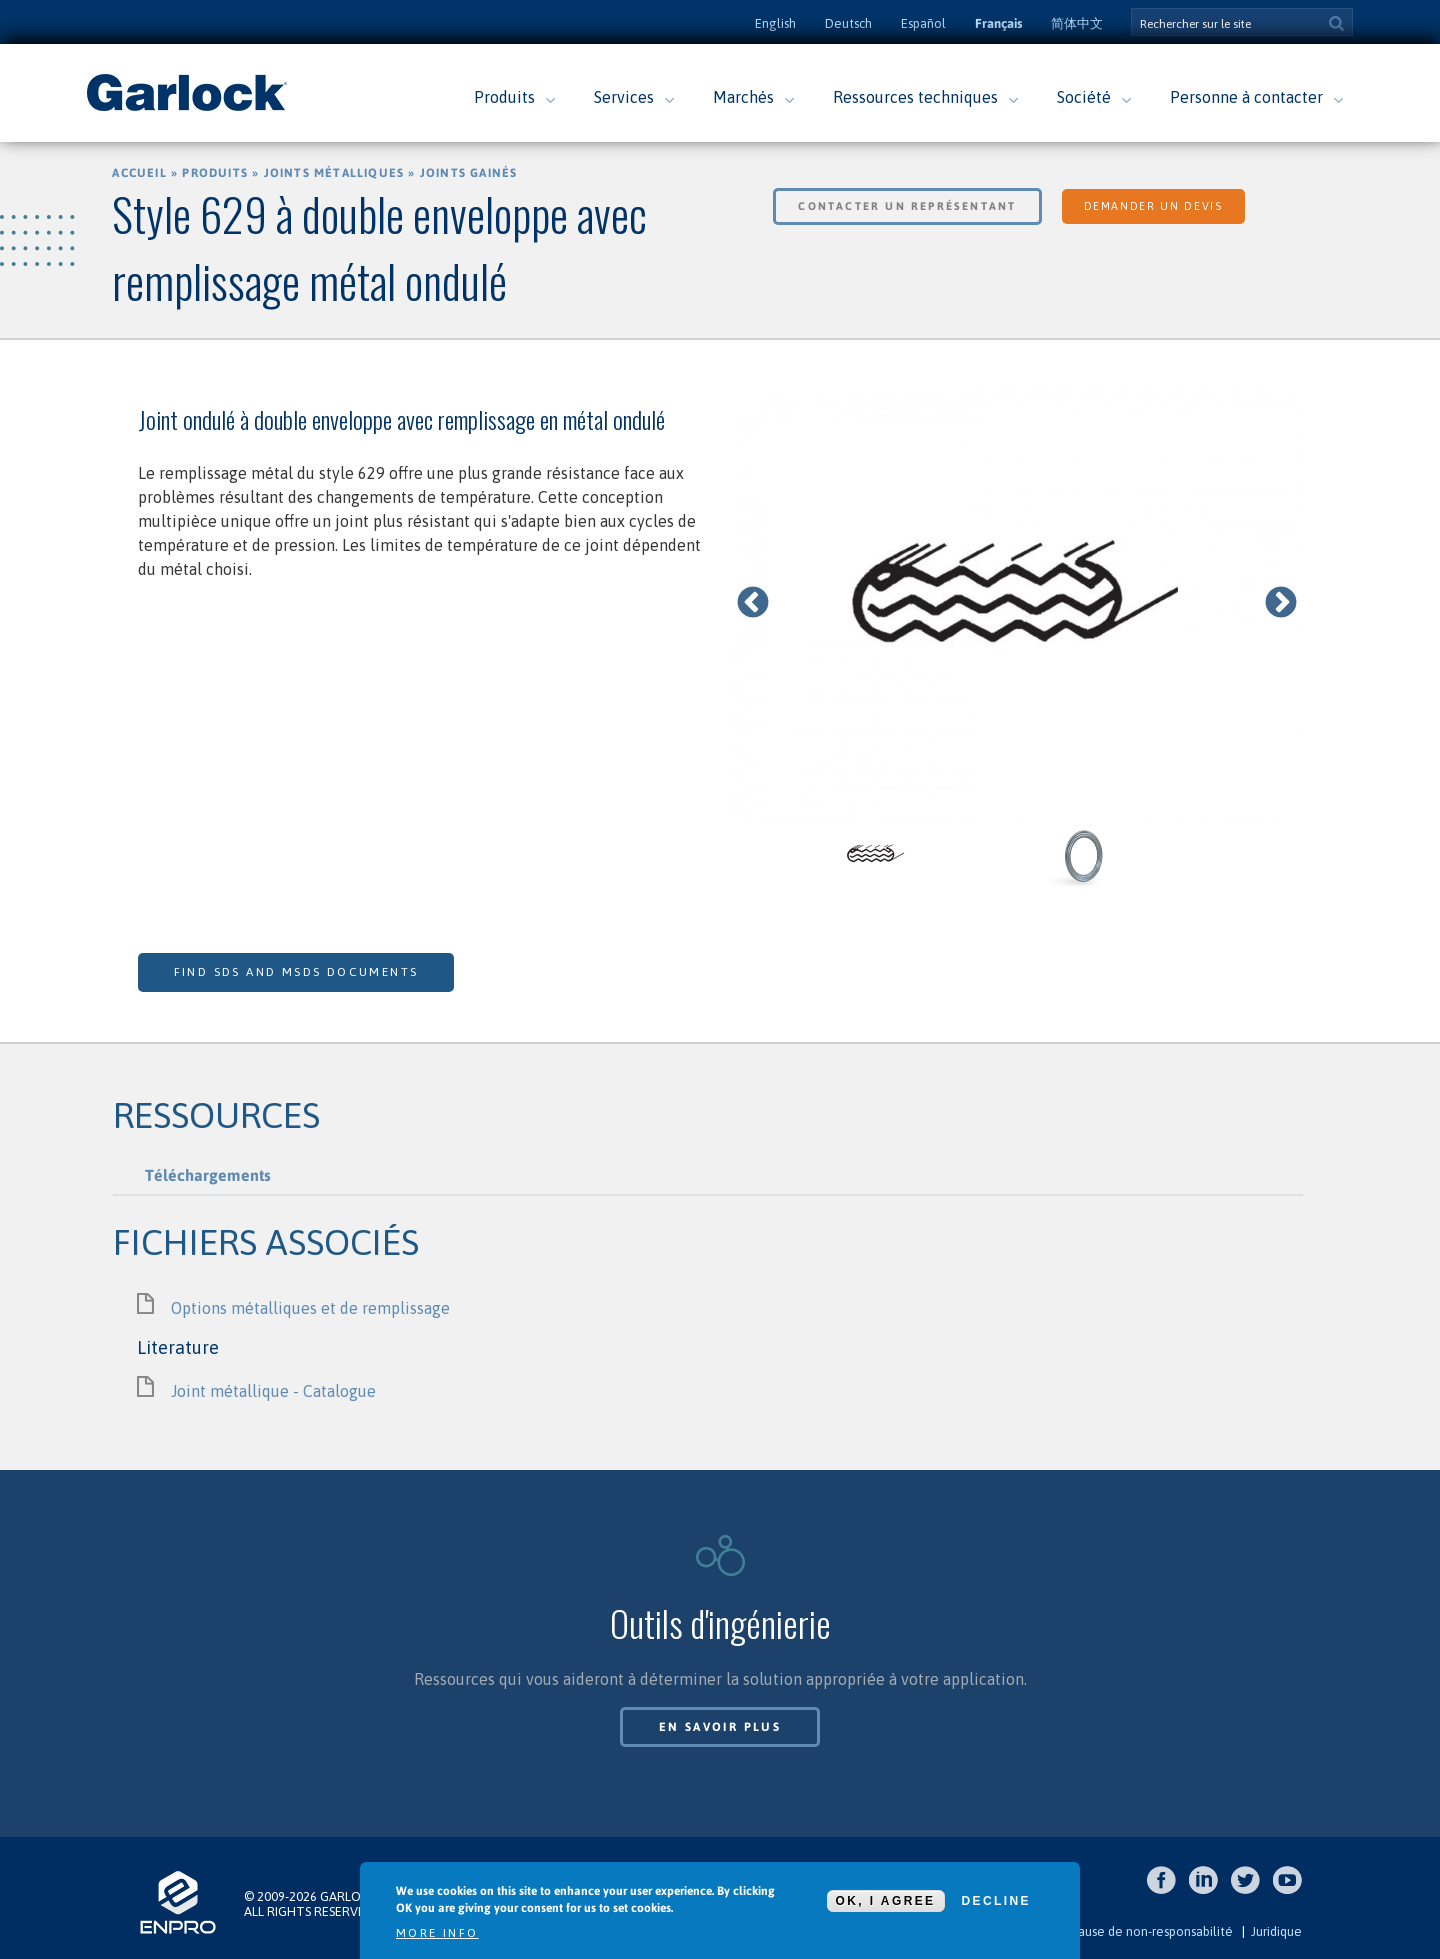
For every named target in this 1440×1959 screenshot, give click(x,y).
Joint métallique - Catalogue (273, 1391)
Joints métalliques (334, 173)
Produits (504, 97)
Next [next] (1281, 604)
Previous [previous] (753, 604)
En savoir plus (720, 1727)
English (775, 23)
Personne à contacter (1246, 97)
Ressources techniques (915, 97)
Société (1084, 97)
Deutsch (848, 23)
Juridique (1276, 1931)
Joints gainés (469, 173)
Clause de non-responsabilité (1149, 1931)
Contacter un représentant (907, 206)
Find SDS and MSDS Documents (296, 972)
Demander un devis (1153, 206)
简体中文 (1077, 23)
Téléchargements (208, 1175)
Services (624, 97)
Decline (996, 1901)
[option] (1017, 604)
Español (923, 23)
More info (437, 1933)
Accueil (139, 173)
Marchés (743, 97)
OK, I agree (886, 1901)
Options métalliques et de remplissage (310, 1308)
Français (998, 23)
